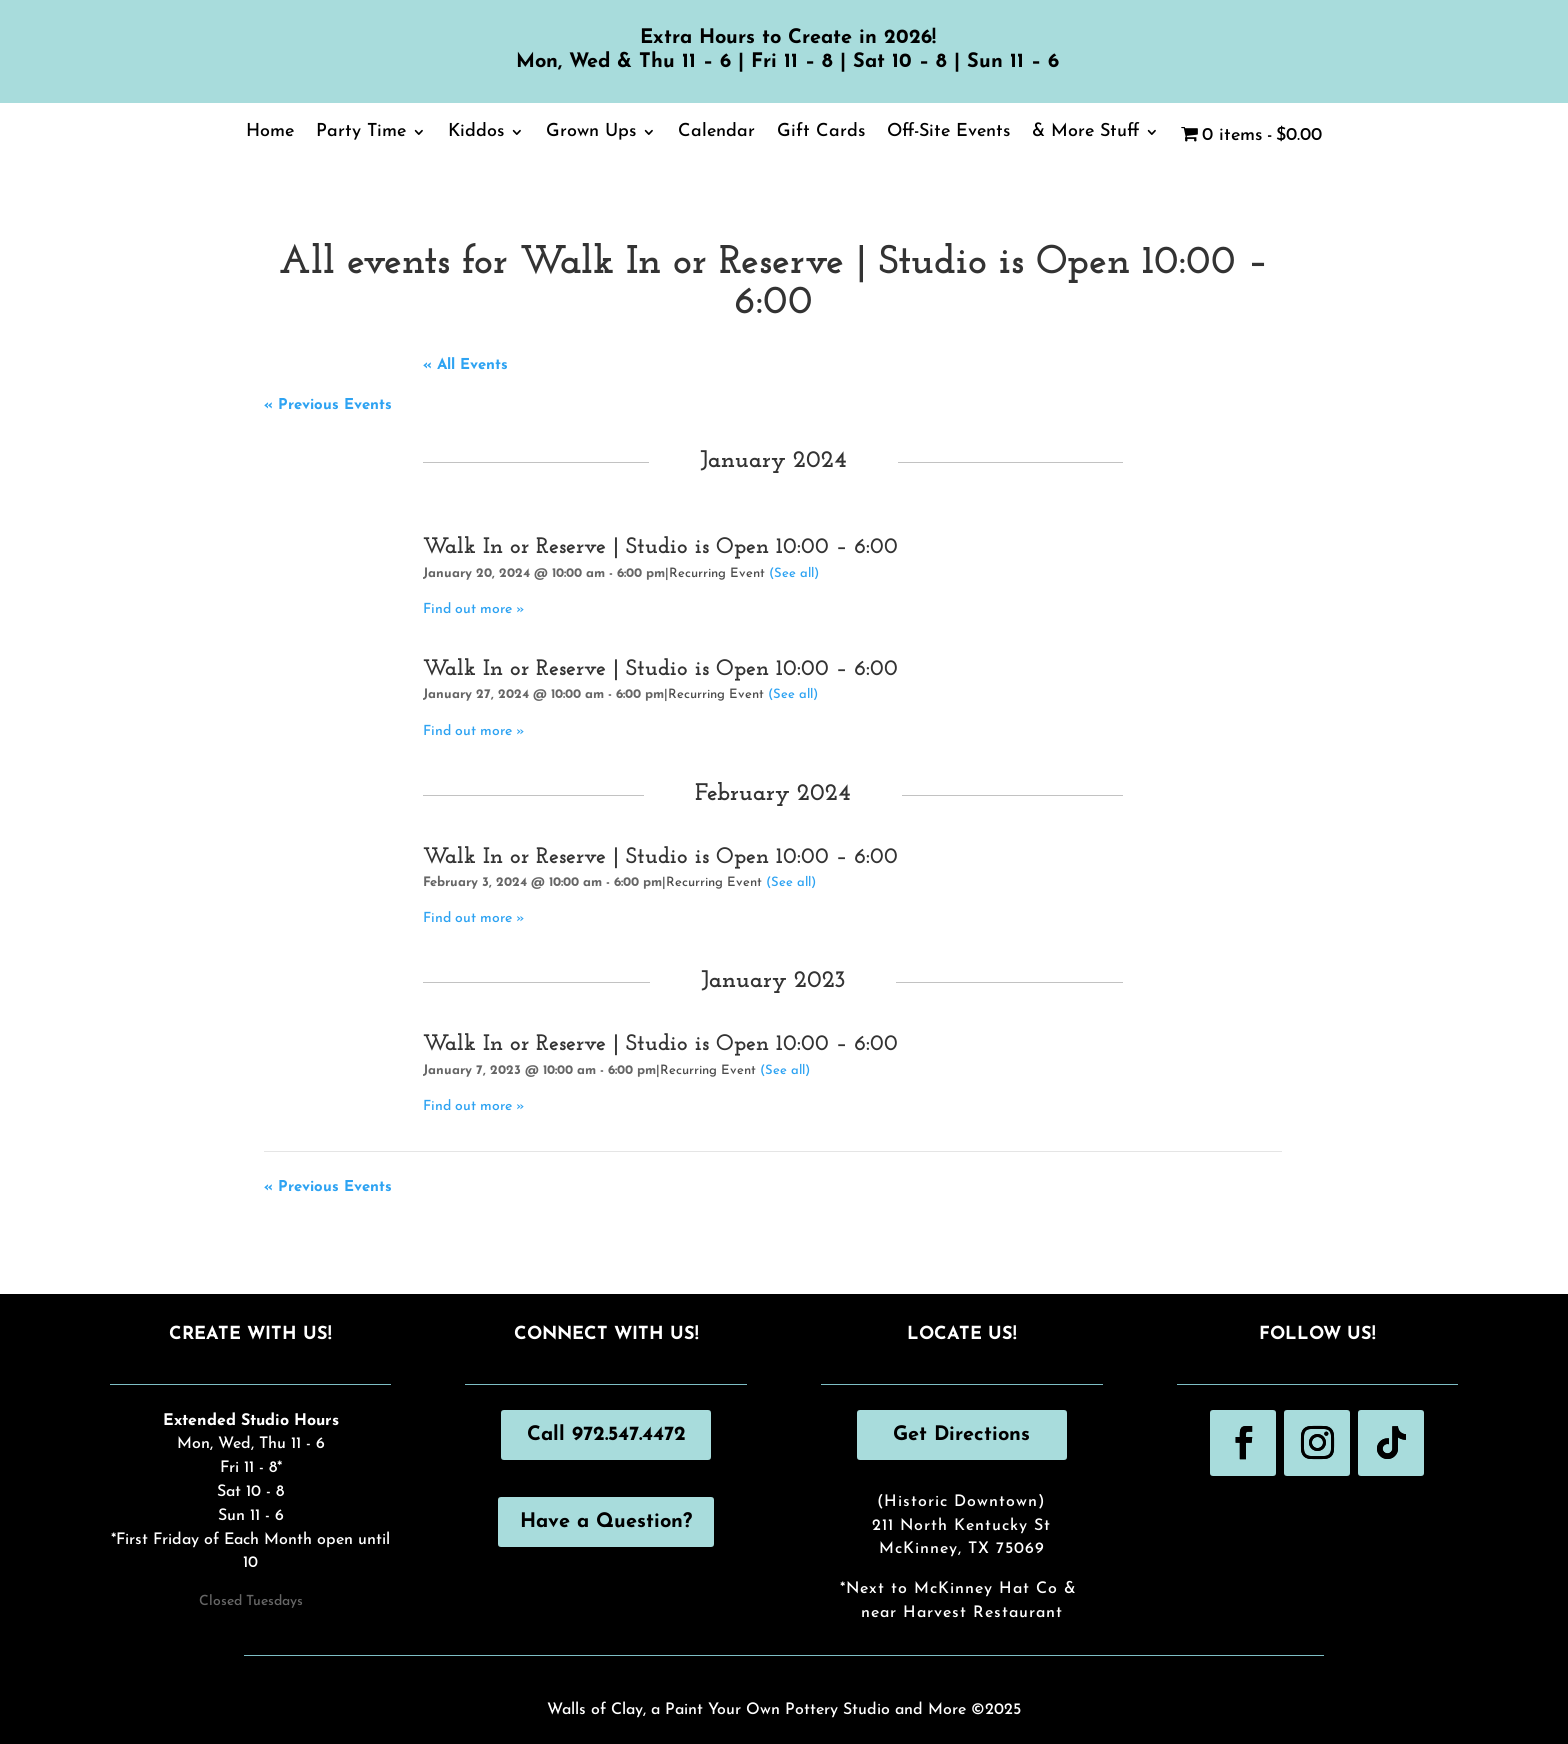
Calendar (716, 133)
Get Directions (961, 1435)
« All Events (465, 365)
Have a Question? (606, 1522)
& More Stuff (1085, 133)
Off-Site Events (948, 133)
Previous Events (328, 405)
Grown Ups (591, 133)
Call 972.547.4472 (606, 1435)
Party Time (361, 133)
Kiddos (476, 133)
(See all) (794, 573)
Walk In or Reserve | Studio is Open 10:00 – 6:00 (660, 547)
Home (270, 133)
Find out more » (474, 609)
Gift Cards (821, 133)
